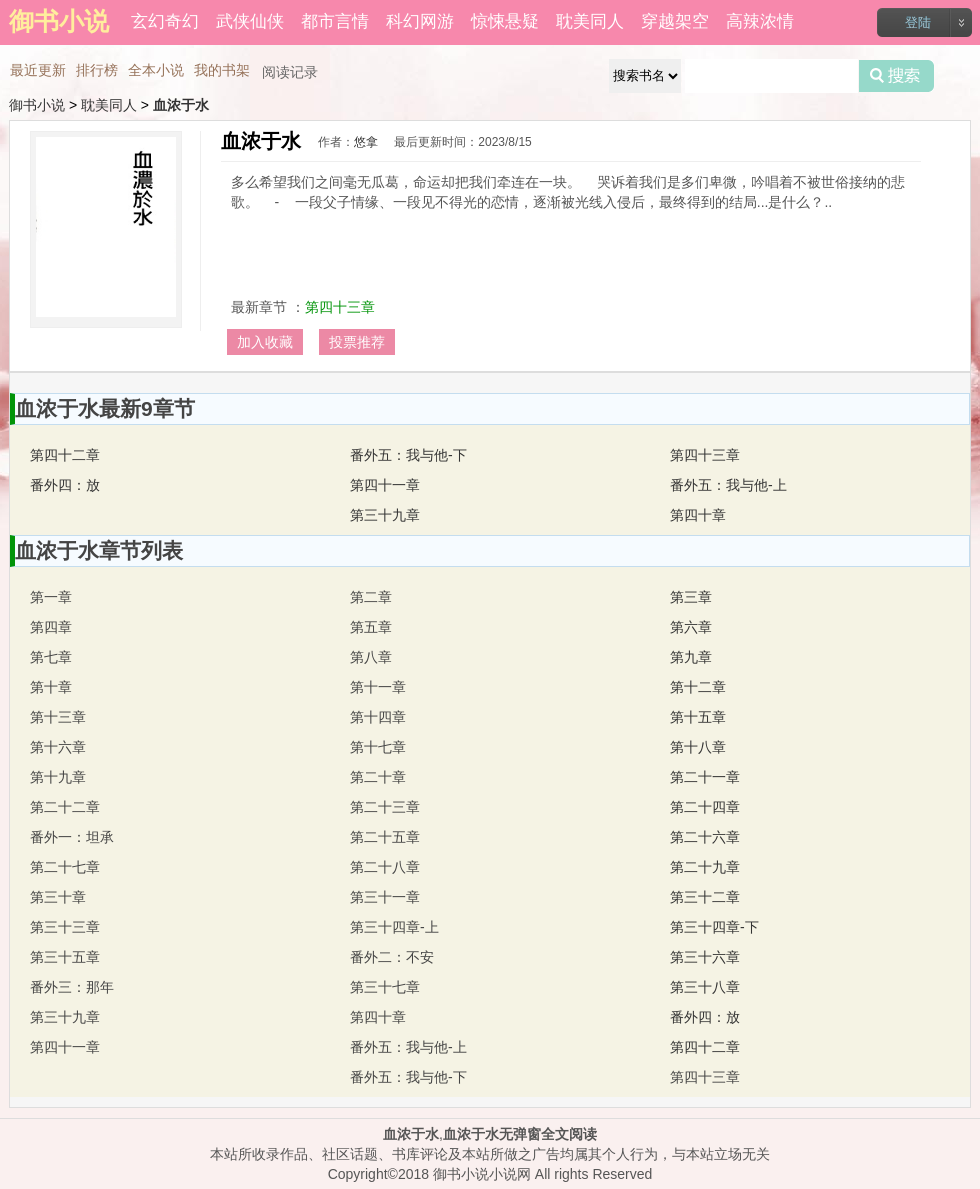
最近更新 (38, 70)
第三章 (691, 597)
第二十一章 (705, 777)
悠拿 (366, 142)
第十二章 (698, 687)
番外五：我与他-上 (728, 485)
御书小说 (37, 105)
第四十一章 (385, 485)
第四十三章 (340, 307)
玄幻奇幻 (165, 21)
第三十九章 (385, 515)
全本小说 (156, 70)
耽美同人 (590, 21)
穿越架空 (675, 21)
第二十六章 (705, 837)
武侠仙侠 (250, 21)
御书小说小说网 (482, 1174)
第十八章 (698, 747)
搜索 (896, 76)
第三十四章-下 (714, 927)
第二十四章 (705, 807)
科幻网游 (420, 21)
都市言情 (335, 21)
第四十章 (698, 515)
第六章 (691, 627)
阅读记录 (290, 72)
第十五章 (698, 717)
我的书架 (222, 70)
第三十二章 (705, 897)
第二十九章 (705, 867)
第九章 (691, 657)
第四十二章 (65, 455)
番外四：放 (65, 485)
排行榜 (97, 70)
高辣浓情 (760, 21)
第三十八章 (705, 987)
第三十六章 (705, 957)
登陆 (918, 22)
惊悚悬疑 (505, 21)
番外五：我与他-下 (408, 455)
